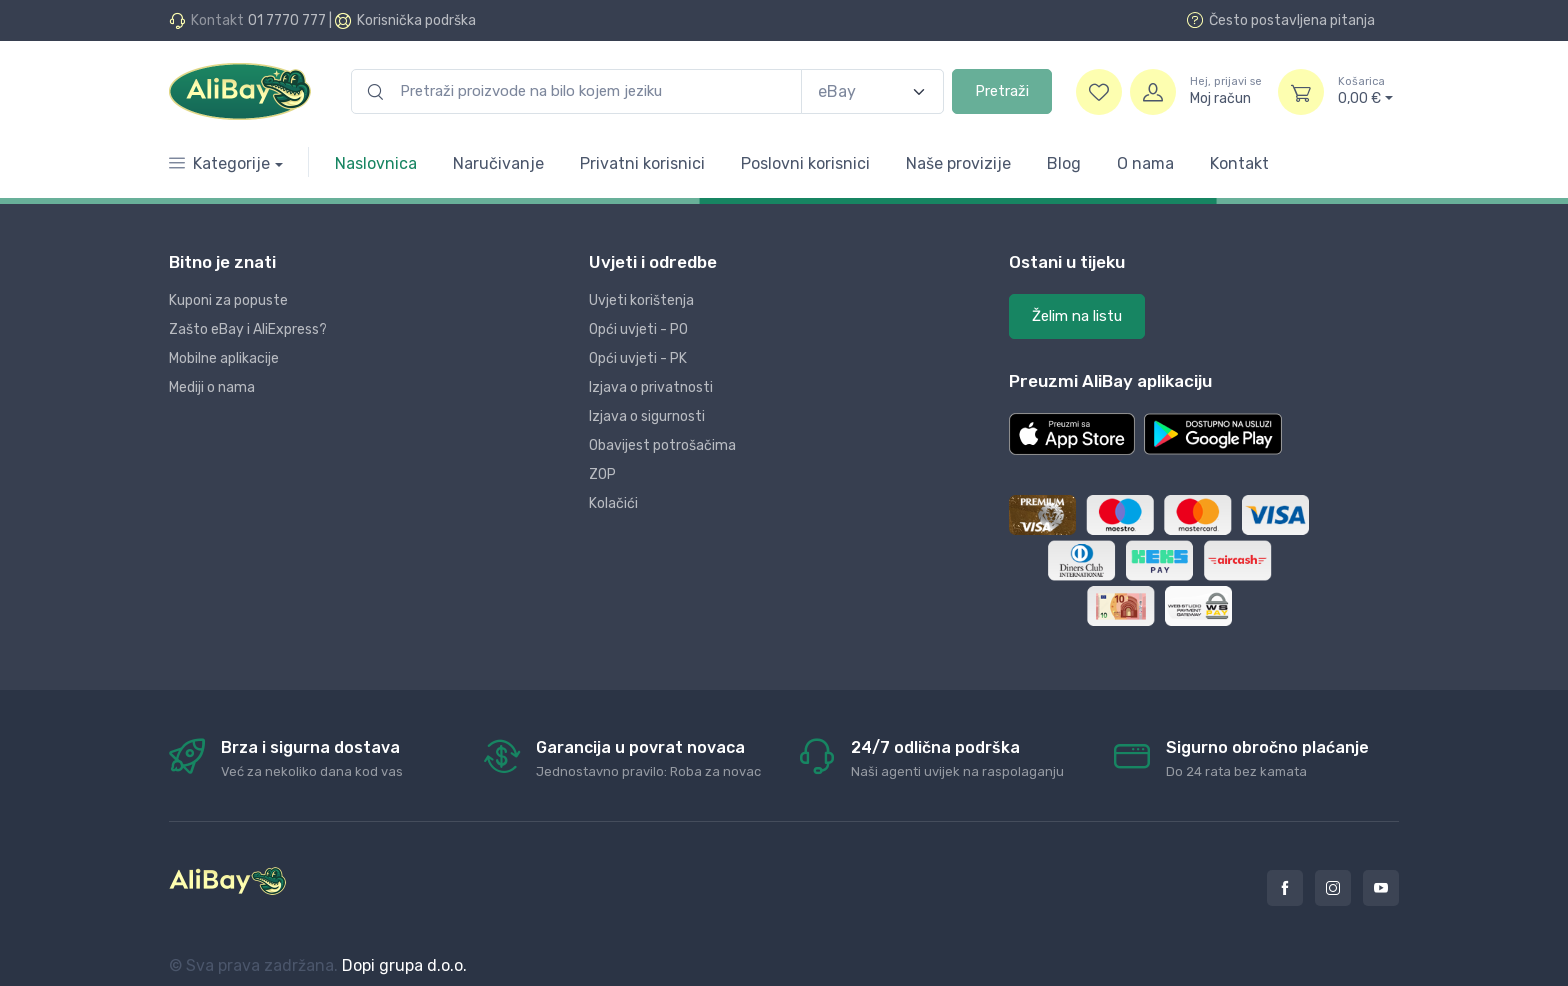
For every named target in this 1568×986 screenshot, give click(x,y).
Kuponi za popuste (228, 300)
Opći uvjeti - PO (638, 329)
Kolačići (613, 503)
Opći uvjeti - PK (638, 358)
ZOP (602, 474)
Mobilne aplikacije (224, 358)
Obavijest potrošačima (662, 445)
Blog (1064, 163)
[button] (1072, 434)
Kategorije (219, 163)
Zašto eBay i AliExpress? (248, 329)
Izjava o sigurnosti (647, 416)
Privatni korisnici (642, 163)
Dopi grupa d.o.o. (404, 965)
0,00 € (1365, 91)
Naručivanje (498, 163)
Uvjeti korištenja (641, 300)
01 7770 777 (287, 20)
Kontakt (1239, 163)
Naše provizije (958, 163)
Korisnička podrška (416, 20)
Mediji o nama (212, 387)
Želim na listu (1077, 316)
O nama (1145, 163)
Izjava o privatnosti (651, 387)
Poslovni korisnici (805, 163)
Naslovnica (376, 163)
